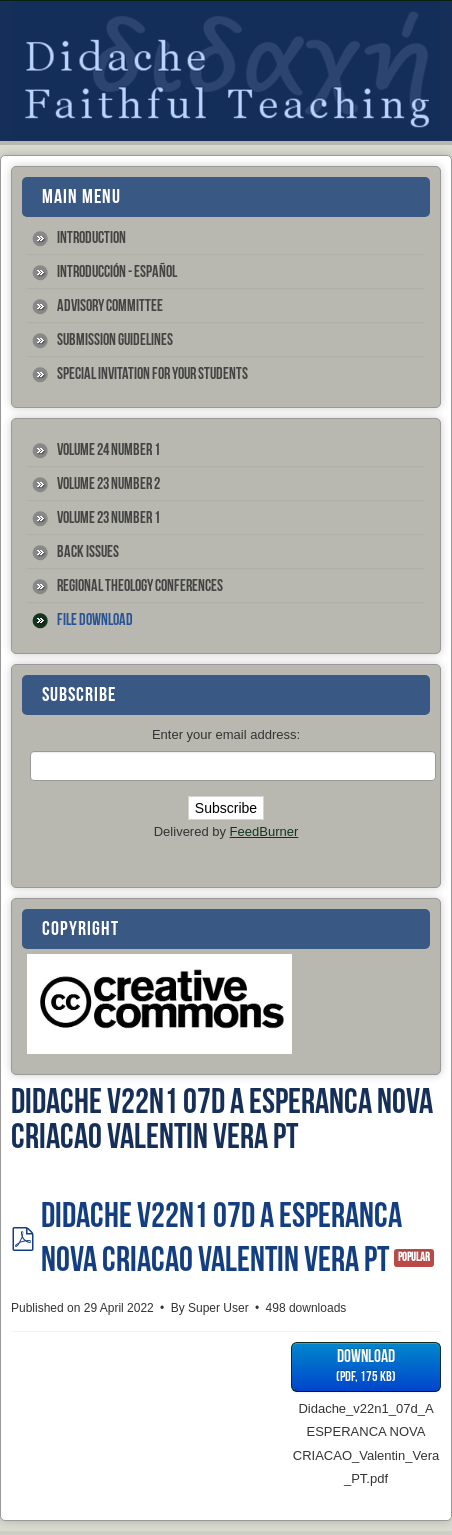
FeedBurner (264, 831)
